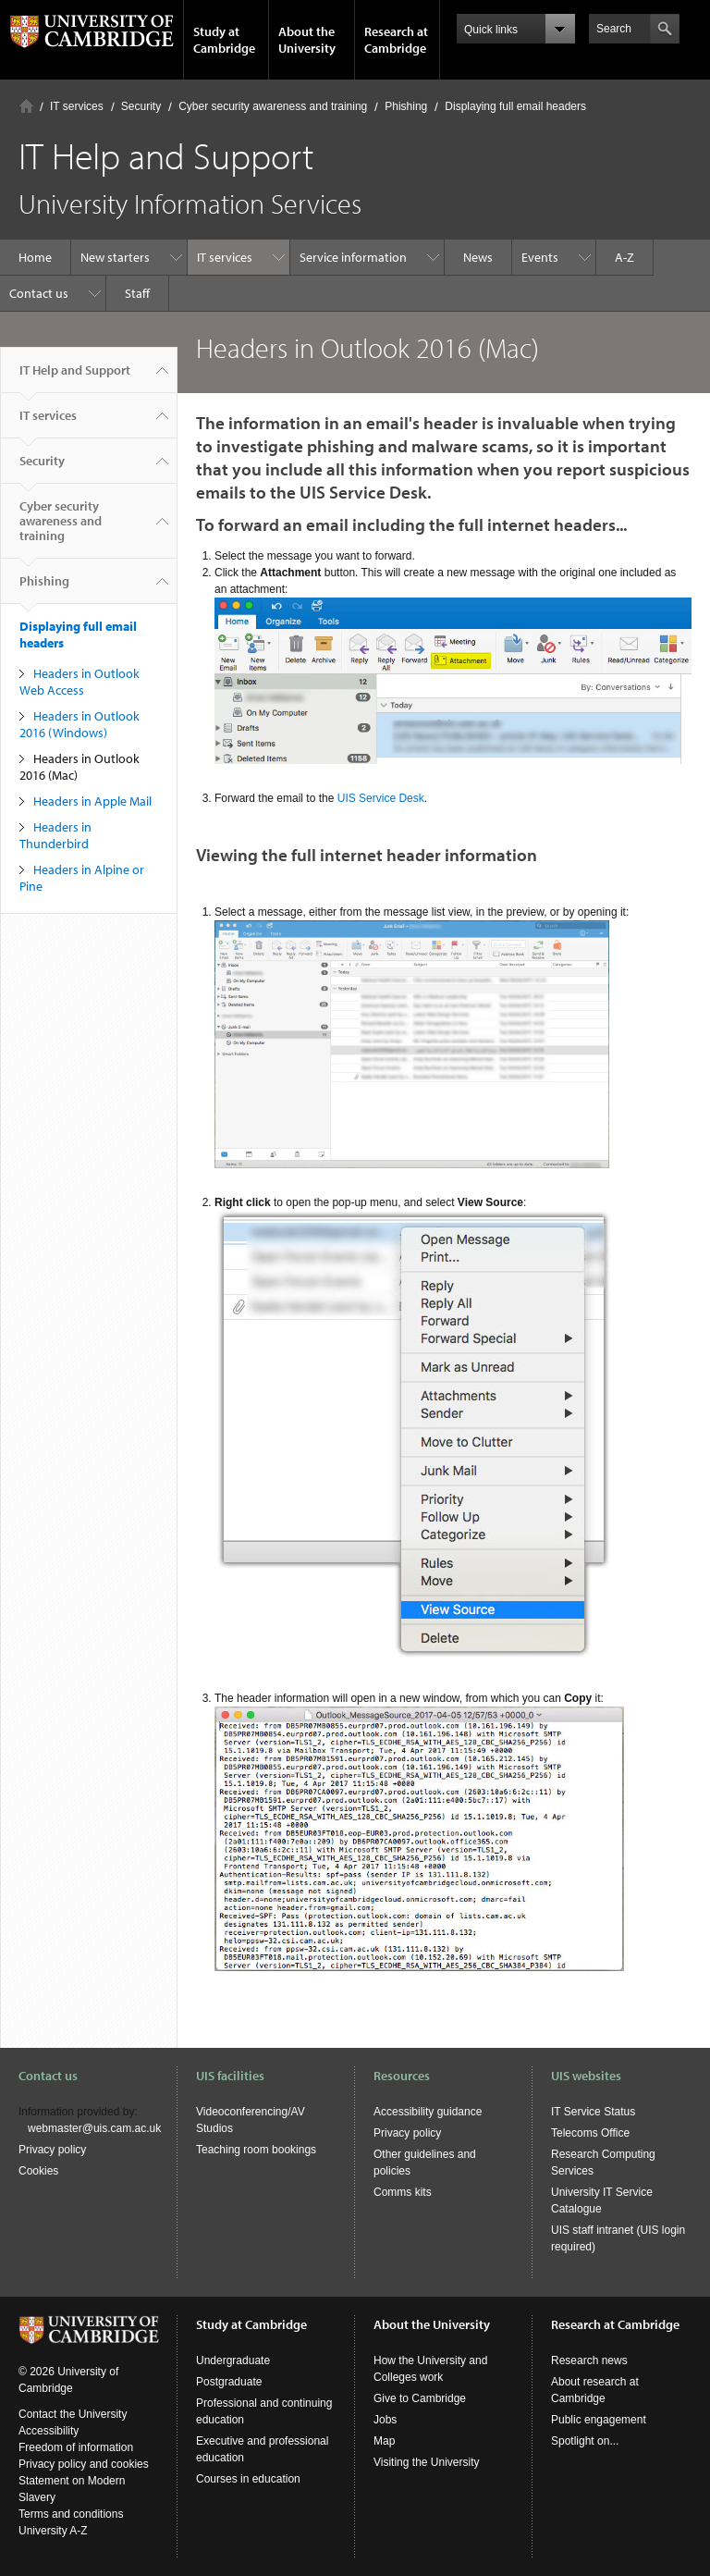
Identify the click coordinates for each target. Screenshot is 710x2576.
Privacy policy (52, 2149)
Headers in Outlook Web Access (79, 681)
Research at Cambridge (396, 39)
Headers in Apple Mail (92, 801)
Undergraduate (233, 2360)
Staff (137, 293)
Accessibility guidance (427, 2111)
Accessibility (48, 2430)
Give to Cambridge (419, 2398)
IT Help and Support (74, 377)
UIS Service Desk (380, 798)
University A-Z (53, 2530)
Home (26, 106)
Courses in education (248, 2478)
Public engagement (598, 2419)
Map (384, 2440)
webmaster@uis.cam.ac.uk (94, 2128)
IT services (77, 106)
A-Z (624, 257)
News (478, 257)
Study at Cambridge (224, 39)
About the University (307, 39)
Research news (589, 2360)
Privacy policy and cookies (83, 2464)
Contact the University (72, 2414)
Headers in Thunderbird (55, 835)
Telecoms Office (590, 2132)
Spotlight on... (584, 2440)
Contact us (38, 293)
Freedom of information (75, 2447)
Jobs (385, 2419)
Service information (353, 257)
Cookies (38, 2170)
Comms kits (402, 2192)
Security (141, 106)
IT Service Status (593, 2111)
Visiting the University (426, 2462)
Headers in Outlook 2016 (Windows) (79, 724)
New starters (115, 257)
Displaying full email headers (515, 106)
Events (539, 257)
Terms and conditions (70, 2514)
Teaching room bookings (256, 2149)
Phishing (406, 106)
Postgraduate (229, 2381)
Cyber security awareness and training (272, 106)
